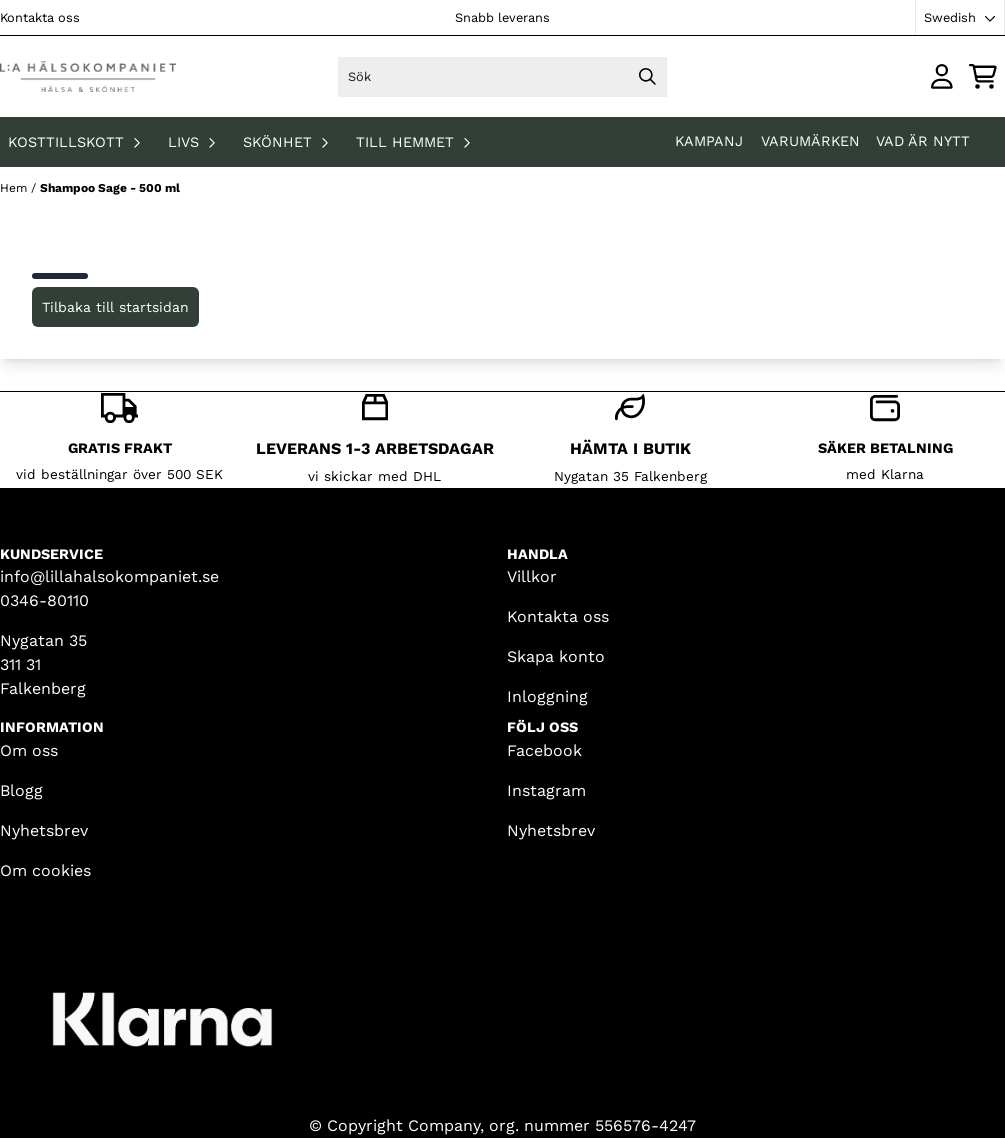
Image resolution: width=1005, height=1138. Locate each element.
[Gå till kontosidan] (942, 76)
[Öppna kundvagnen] (983, 76)
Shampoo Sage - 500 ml (110, 188)
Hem (15, 188)
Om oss (29, 750)
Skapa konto (556, 656)
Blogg (21, 790)
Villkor (532, 576)
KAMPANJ (711, 141)
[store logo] (88, 76)
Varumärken (810, 141)
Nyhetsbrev (44, 830)
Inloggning (547, 696)
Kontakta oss (40, 17)
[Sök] (503, 77)
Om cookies (45, 870)
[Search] (647, 77)
